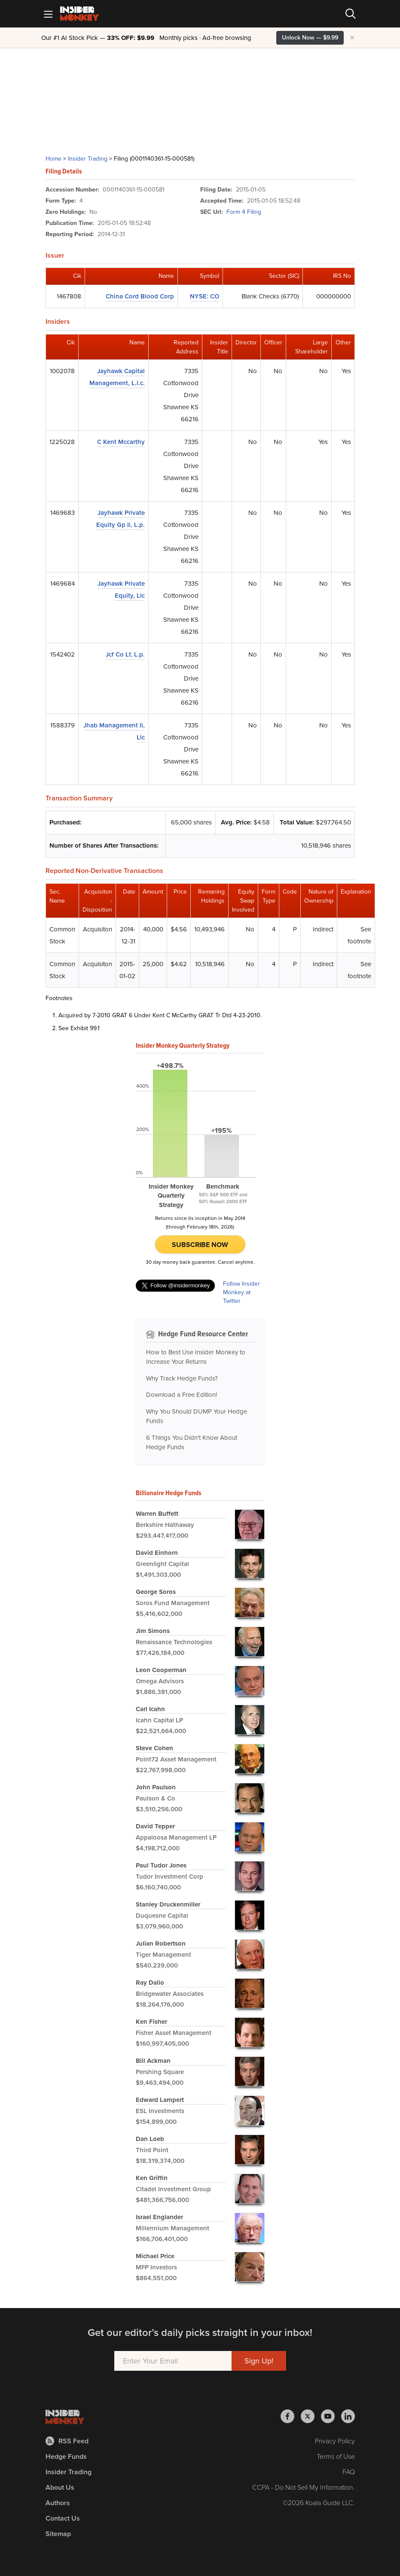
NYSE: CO (204, 296)
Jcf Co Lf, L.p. (125, 654)
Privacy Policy (335, 2441)
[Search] (350, 14)
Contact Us (63, 2518)
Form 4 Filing (243, 211)
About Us (60, 2487)
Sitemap (58, 2534)
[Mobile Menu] (48, 13)
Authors (58, 2503)
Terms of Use (336, 2456)
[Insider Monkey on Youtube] (331, 2416)
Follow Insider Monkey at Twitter (241, 1292)
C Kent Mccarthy (121, 442)
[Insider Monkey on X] (311, 2416)
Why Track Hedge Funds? (182, 1378)
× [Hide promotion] (352, 38)
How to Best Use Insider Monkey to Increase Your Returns (195, 1357)
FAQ (348, 2472)
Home (53, 158)
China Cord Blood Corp (140, 296)
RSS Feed (67, 2441)
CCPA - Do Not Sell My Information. (303, 2487)
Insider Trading (87, 158)
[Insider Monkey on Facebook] (291, 2416)
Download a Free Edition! (181, 1394)
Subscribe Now (200, 1245)
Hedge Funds (66, 2456)
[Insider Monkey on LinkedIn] (348, 2416)
